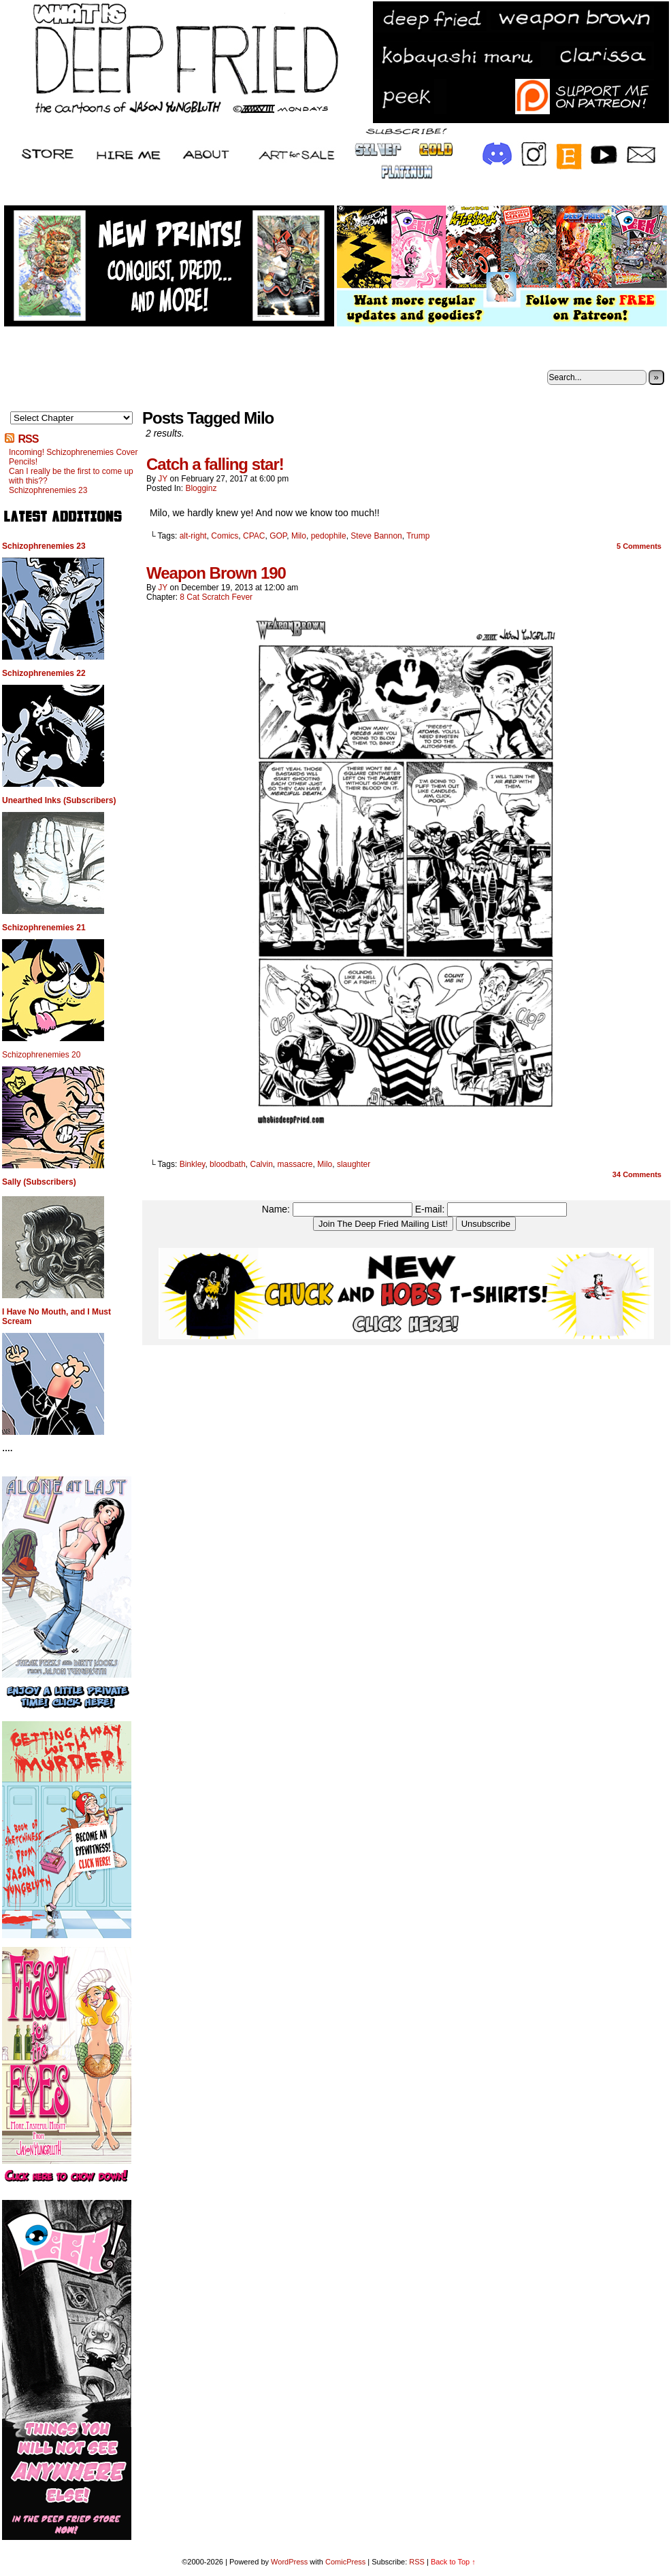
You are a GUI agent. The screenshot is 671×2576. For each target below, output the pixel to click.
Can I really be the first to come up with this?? (71, 476)
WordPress (289, 2562)
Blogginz (200, 488)
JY (162, 479)
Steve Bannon (376, 536)
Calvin (261, 1164)
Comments (639, 546)
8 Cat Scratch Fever (216, 597)
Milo (298, 536)
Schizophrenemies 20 (41, 1055)
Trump (417, 536)
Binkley (193, 1164)
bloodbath (228, 1164)
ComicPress (345, 2562)
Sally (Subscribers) (39, 1182)
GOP (278, 536)
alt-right (193, 536)
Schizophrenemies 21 (44, 927)
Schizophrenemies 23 (48, 490)
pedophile (328, 536)
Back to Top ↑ (453, 2562)
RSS (28, 439)
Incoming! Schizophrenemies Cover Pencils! (73, 457)
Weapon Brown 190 (216, 573)
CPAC (254, 536)
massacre (295, 1164)
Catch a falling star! (215, 464)
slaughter (353, 1164)
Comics (224, 536)
